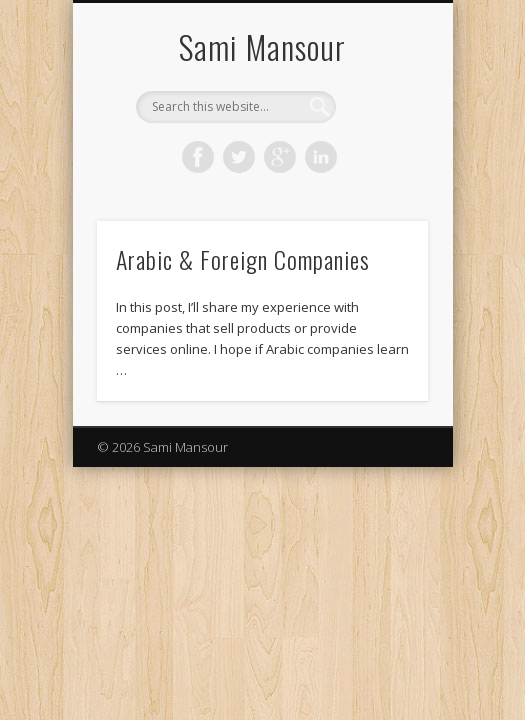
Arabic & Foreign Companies (243, 259)
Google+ (280, 157)
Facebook (198, 157)
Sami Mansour (262, 46)
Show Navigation (379, 179)
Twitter (239, 157)
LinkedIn (321, 157)
